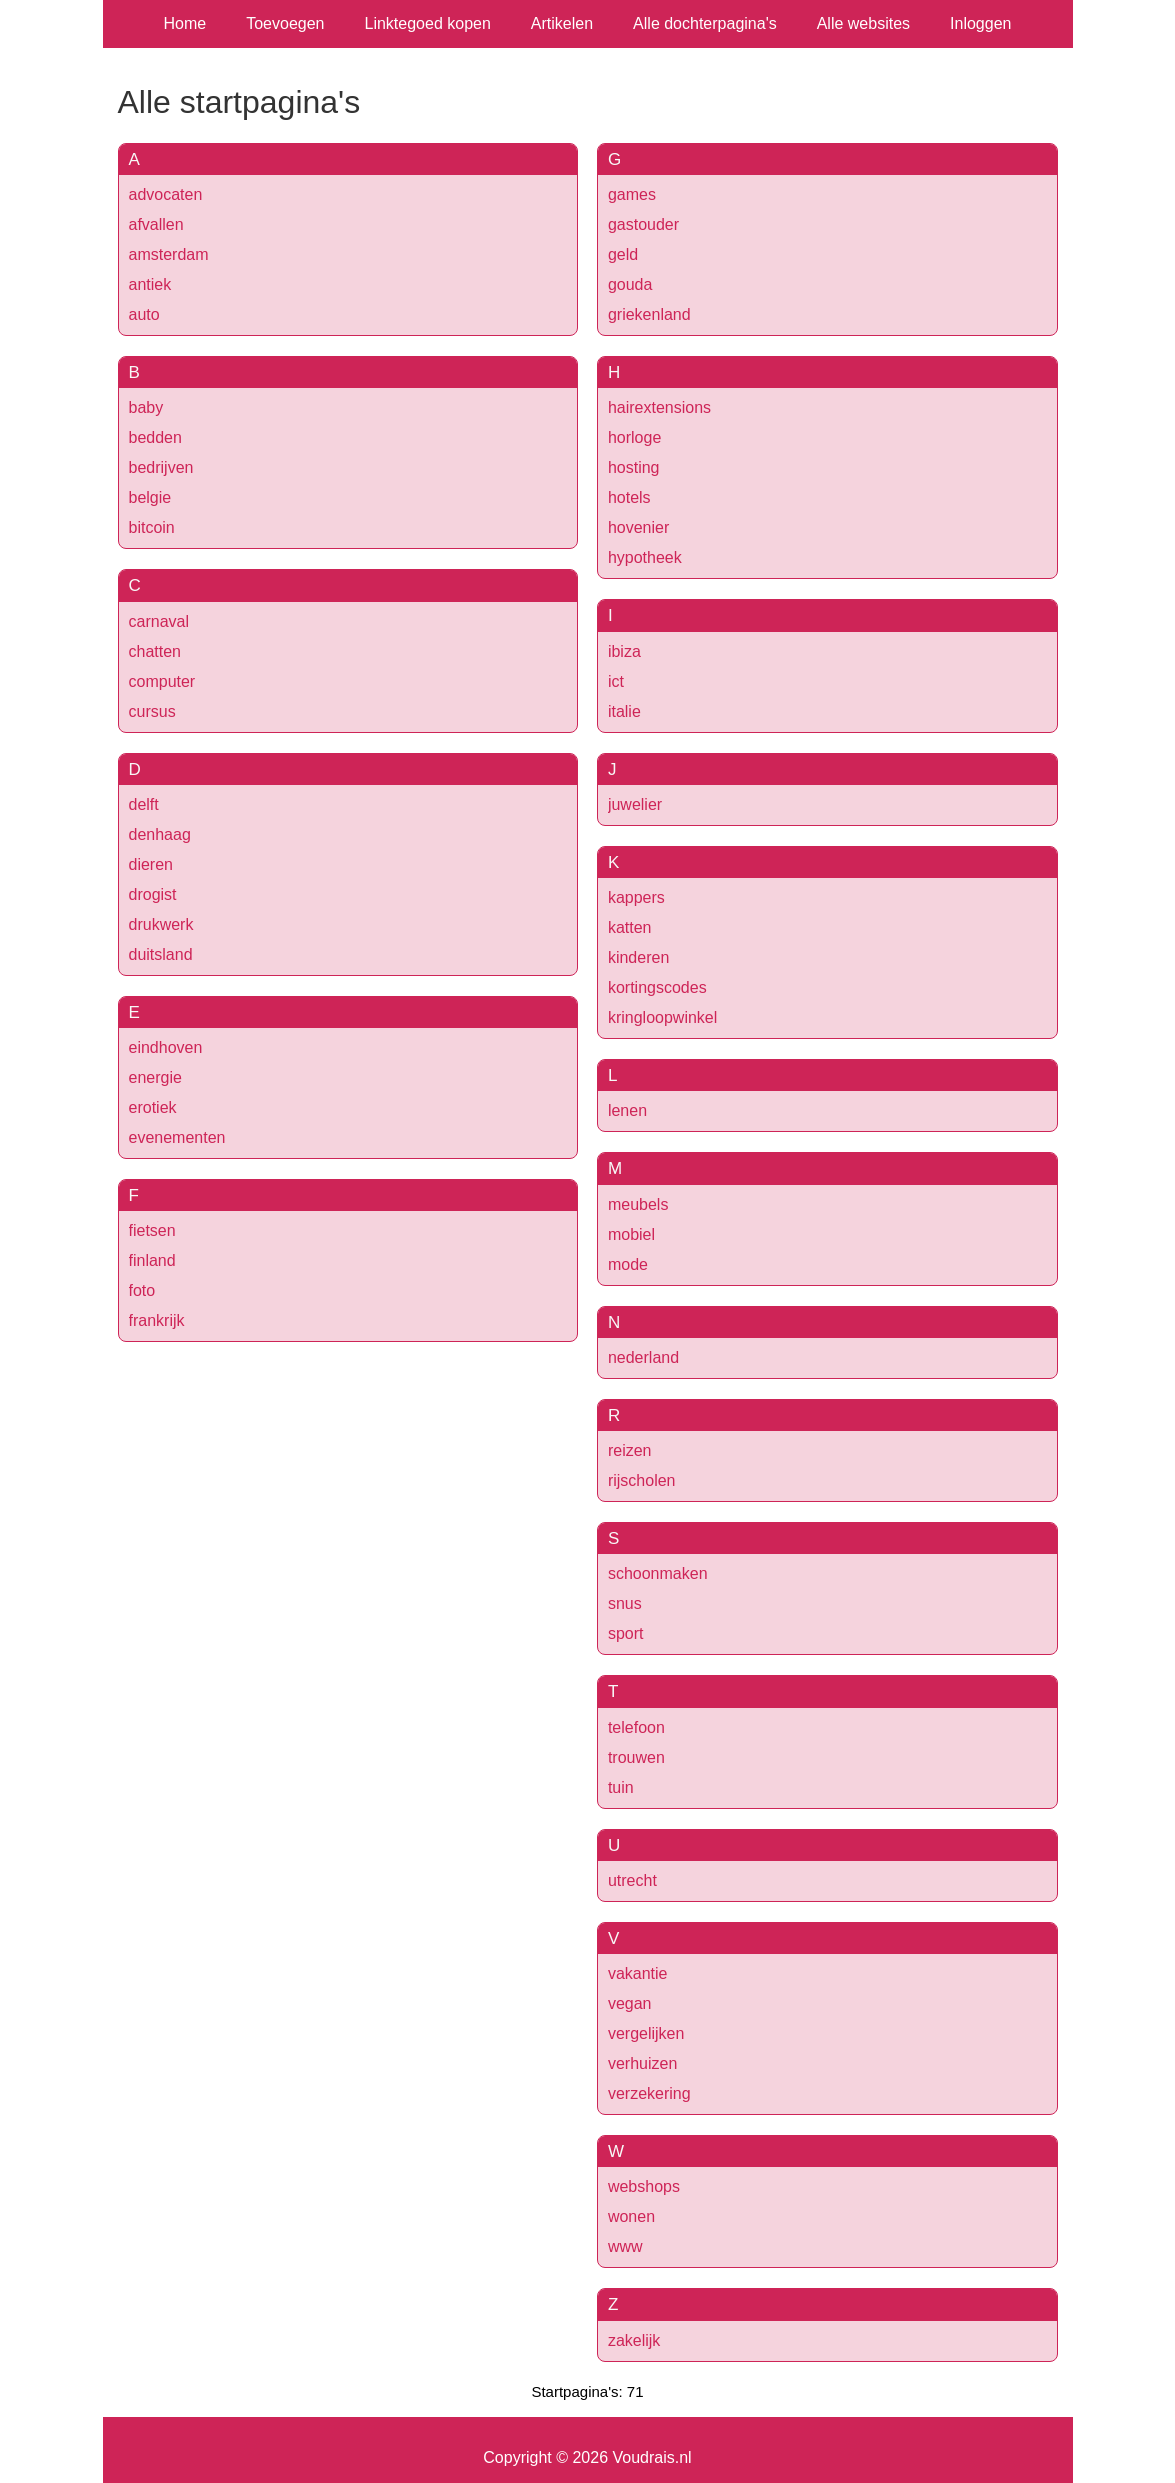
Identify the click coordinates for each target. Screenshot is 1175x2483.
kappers (636, 897)
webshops (644, 2186)
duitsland (161, 954)
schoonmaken (658, 1573)
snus (625, 1603)
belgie (150, 497)
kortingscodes (657, 987)
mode (628, 1264)
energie (155, 1077)
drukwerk (161, 924)
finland (152, 1260)
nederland (643, 1357)
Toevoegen (285, 23)
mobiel (631, 1234)
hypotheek (645, 557)
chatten (155, 651)
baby (146, 407)
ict (616, 681)
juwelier (635, 804)
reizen (630, 1450)
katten (630, 927)
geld (623, 254)
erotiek (153, 1107)
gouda (630, 284)
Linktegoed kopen (428, 23)
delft (144, 804)
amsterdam (169, 254)
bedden (155, 437)
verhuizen (642, 2063)
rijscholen (642, 1480)
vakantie (638, 1973)
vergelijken (646, 2033)
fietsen (152, 1230)
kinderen (638, 957)
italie (624, 711)
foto (142, 1290)
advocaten (166, 194)
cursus (152, 711)
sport (626, 1633)
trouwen (636, 1757)
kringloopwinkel (662, 1017)
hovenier (638, 527)
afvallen (156, 224)
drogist (153, 894)
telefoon (636, 1727)
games (632, 194)
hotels (629, 497)
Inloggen (980, 23)
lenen (627, 1110)
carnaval (159, 621)
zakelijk (634, 2340)
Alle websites (863, 23)
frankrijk (157, 1320)
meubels (638, 1204)
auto (144, 314)
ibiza (624, 651)
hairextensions (659, 407)
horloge (634, 437)
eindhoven (166, 1047)
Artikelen (562, 23)
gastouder (643, 224)
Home (185, 23)
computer (162, 681)
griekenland (649, 314)
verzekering (649, 2093)
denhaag (160, 834)
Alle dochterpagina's (705, 23)
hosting (634, 467)
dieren (151, 864)
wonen (631, 2216)
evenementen (177, 1137)
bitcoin (152, 527)
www (625, 2246)
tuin (621, 1787)
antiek (150, 284)
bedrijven (161, 467)
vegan (630, 2003)
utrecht (632, 1880)
